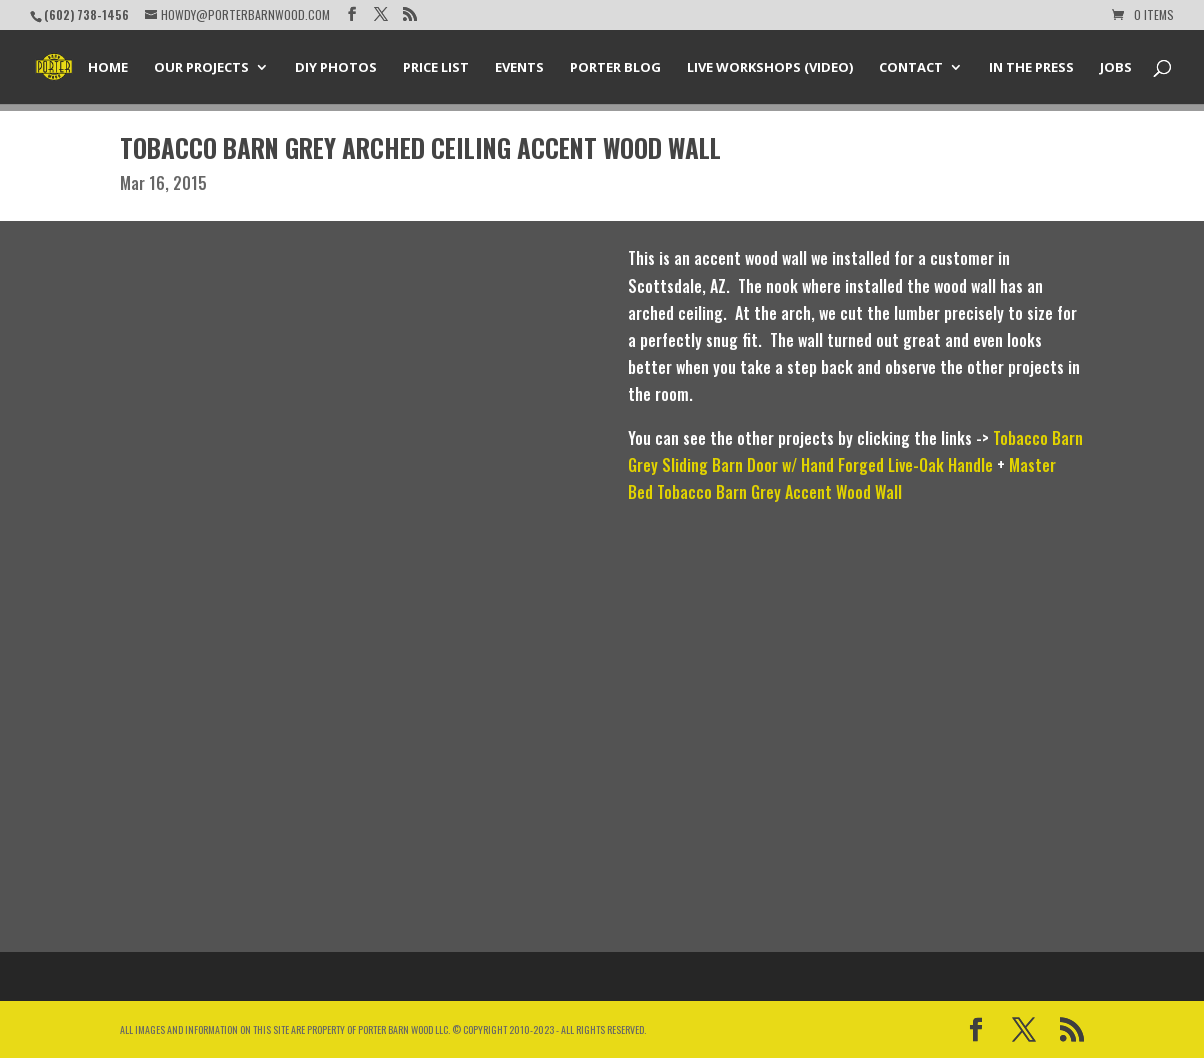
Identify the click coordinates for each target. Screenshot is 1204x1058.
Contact (911, 68)
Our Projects (201, 68)
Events (519, 68)
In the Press (1031, 68)
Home (108, 68)
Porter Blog (615, 68)
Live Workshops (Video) (770, 68)
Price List (436, 68)
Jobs (1116, 68)
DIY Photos (336, 68)
